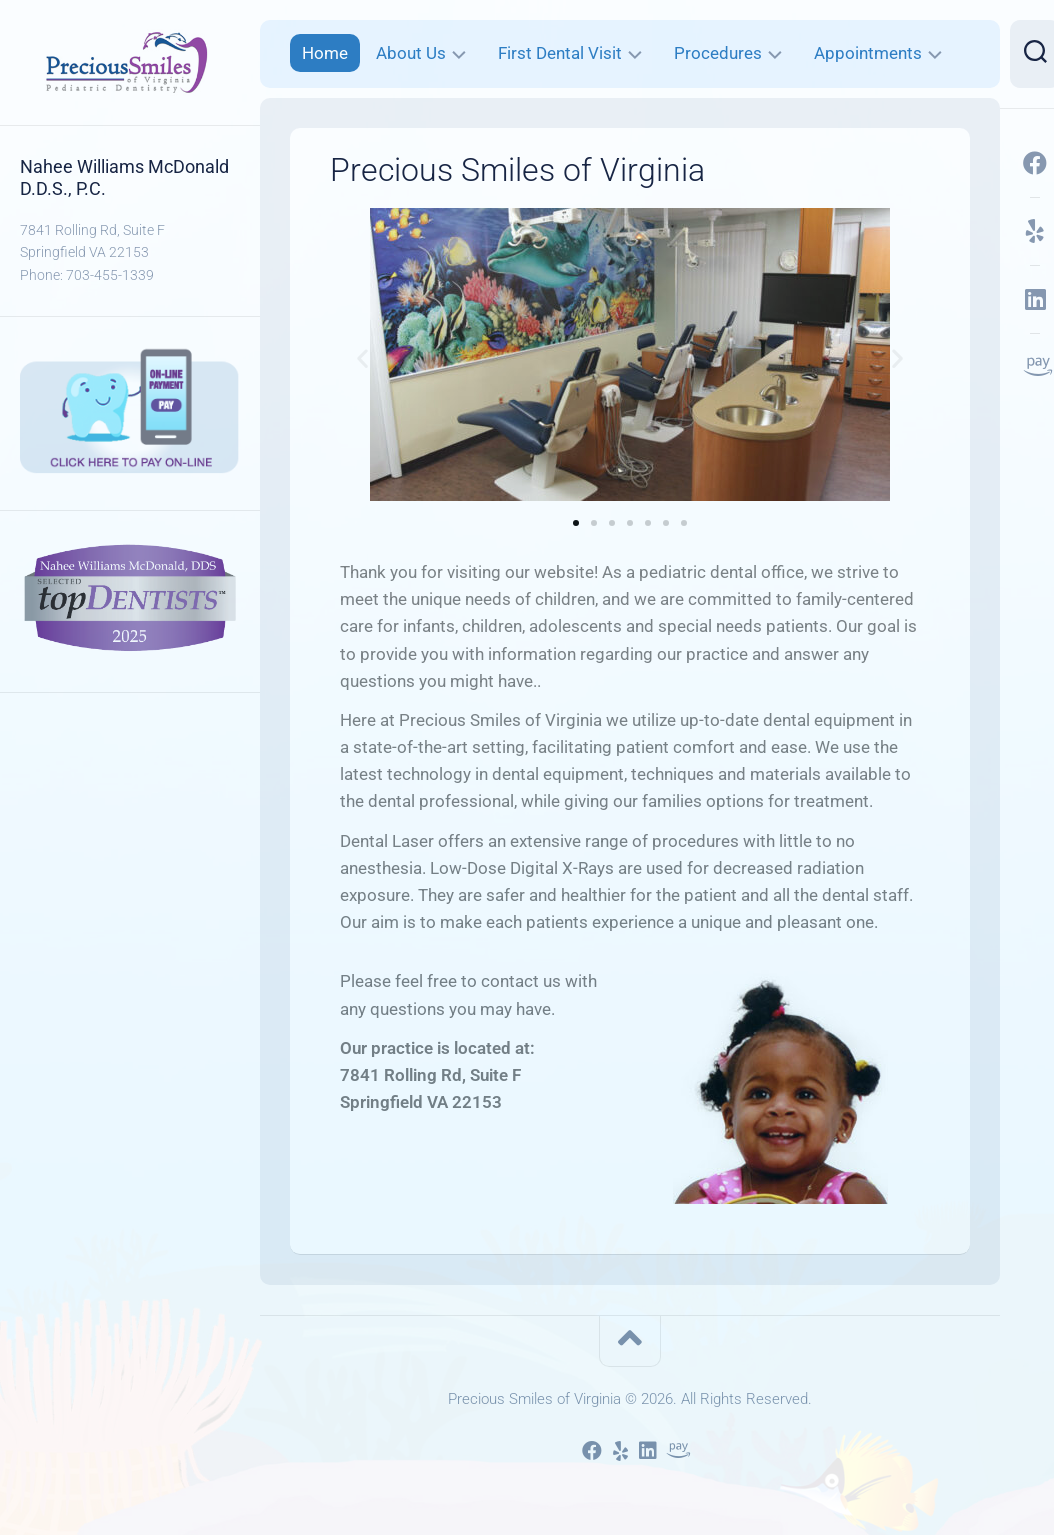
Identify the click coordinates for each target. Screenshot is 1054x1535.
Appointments (868, 53)
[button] (362, 358)
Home (325, 53)
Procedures (718, 53)
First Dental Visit (560, 53)
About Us (411, 53)
